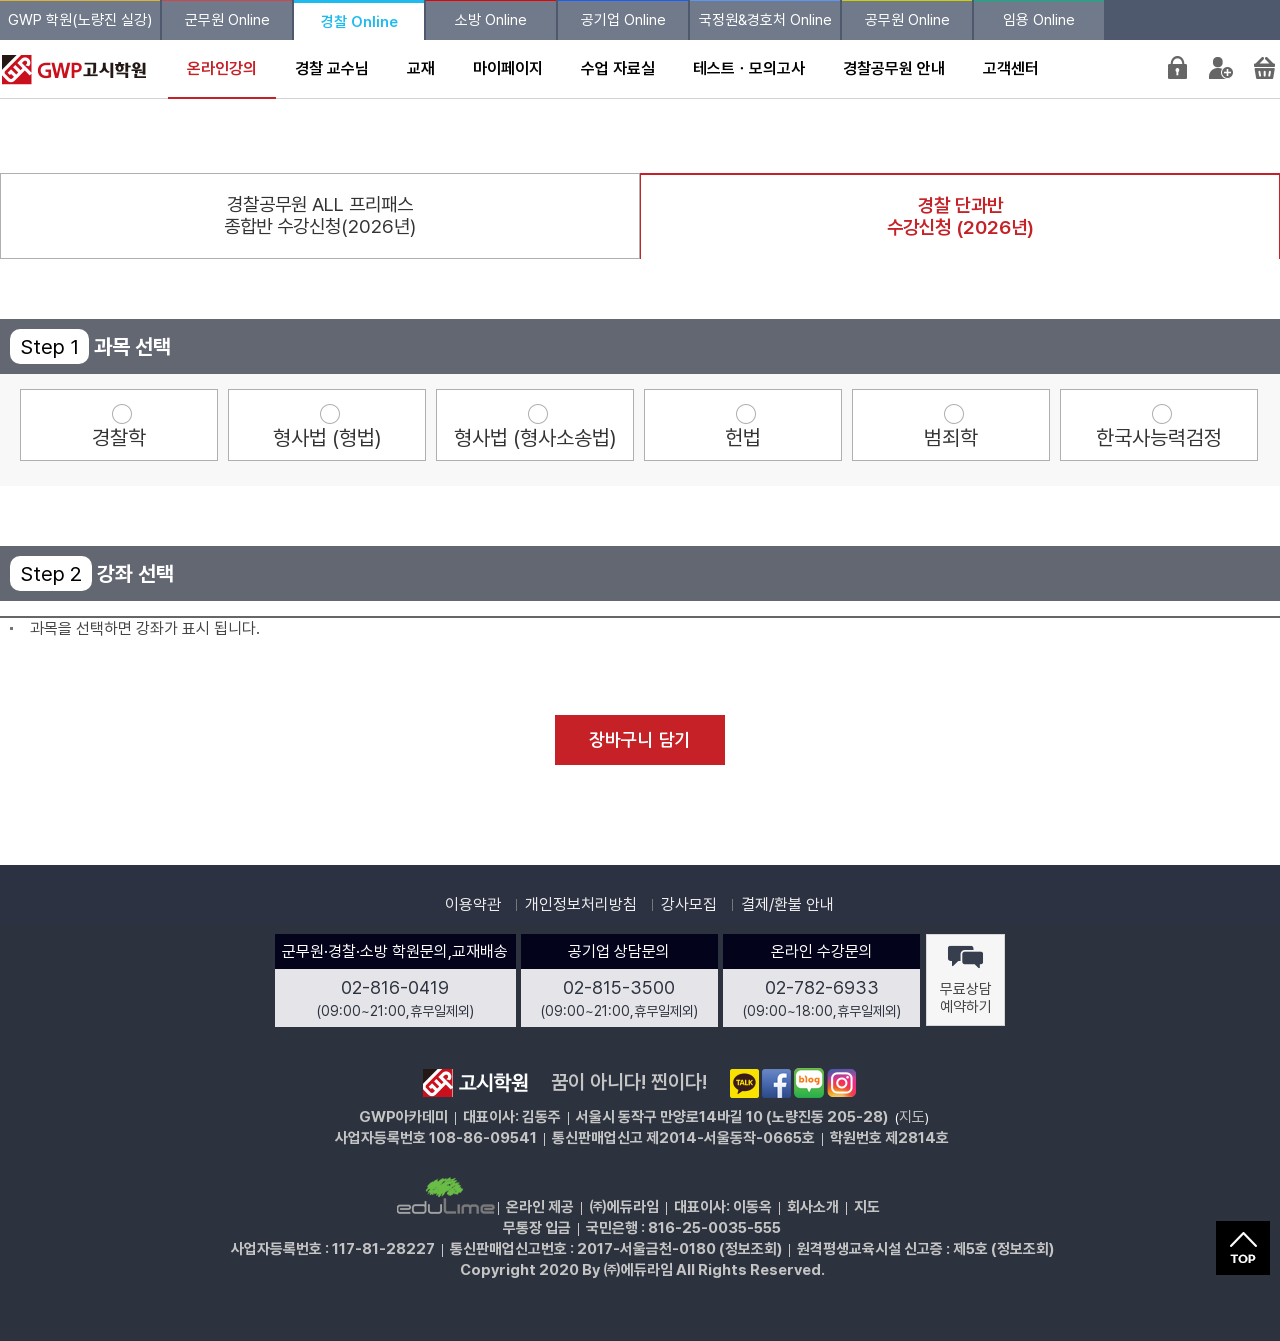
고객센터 (1011, 68)
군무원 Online (227, 20)
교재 (421, 68)
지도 (912, 1117)
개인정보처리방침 (581, 904)
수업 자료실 (618, 68)
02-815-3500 (619, 987)
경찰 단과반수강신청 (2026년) (960, 216)
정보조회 (751, 1249)
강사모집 (689, 904)
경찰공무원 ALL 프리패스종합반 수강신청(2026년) (320, 215)
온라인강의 (222, 68)
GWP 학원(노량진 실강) (80, 20)
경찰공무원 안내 (894, 68)
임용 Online (1039, 20)
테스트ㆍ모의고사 (749, 68)
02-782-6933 (822, 987)
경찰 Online (359, 22)
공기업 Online (623, 20)
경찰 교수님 (332, 68)
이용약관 (473, 904)
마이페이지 (508, 68)
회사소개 (813, 1207)
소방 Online (491, 20)
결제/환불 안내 (787, 904)
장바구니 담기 (639, 740)
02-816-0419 (395, 987)
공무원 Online (907, 20)
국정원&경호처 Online (765, 20)
